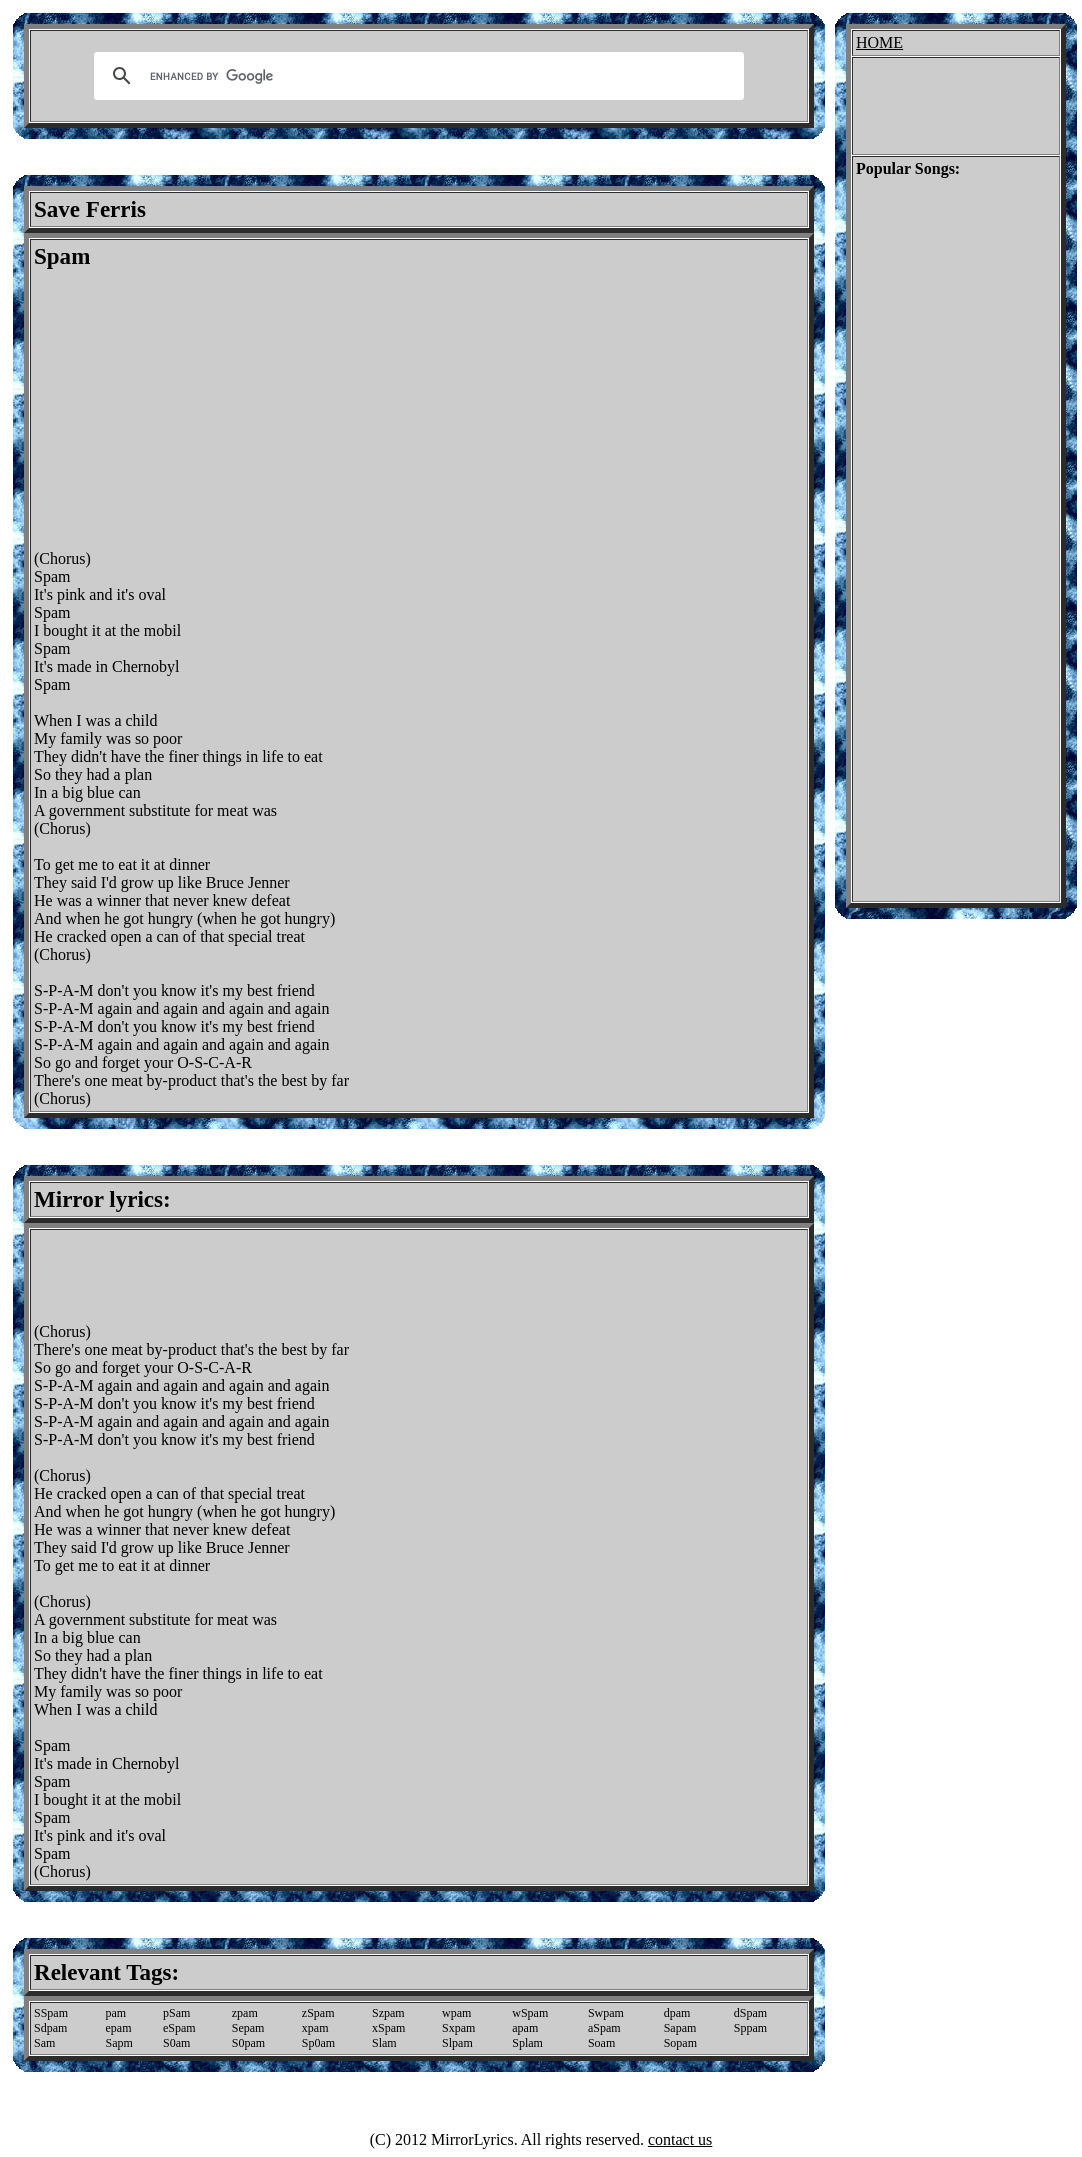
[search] (416, 76)
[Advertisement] (202, 410)
